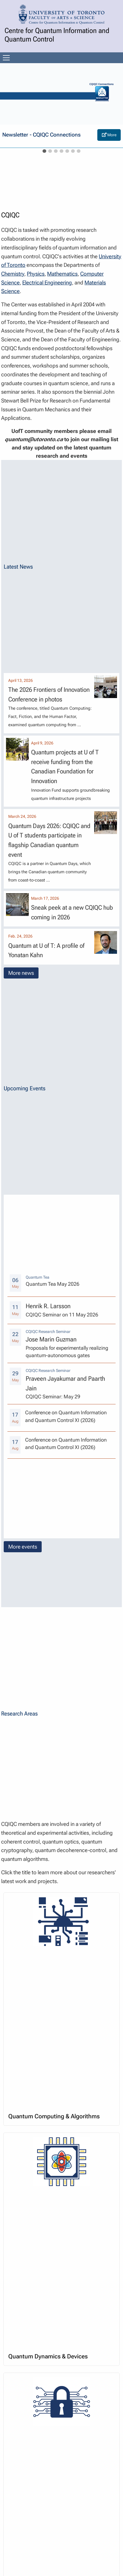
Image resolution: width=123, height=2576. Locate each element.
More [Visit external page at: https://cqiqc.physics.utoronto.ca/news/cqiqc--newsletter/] (109, 135)
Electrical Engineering (47, 282)
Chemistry (12, 274)
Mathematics (62, 274)
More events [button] (22, 1546)
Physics (36, 274)
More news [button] (21, 973)
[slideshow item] (44, 151)
